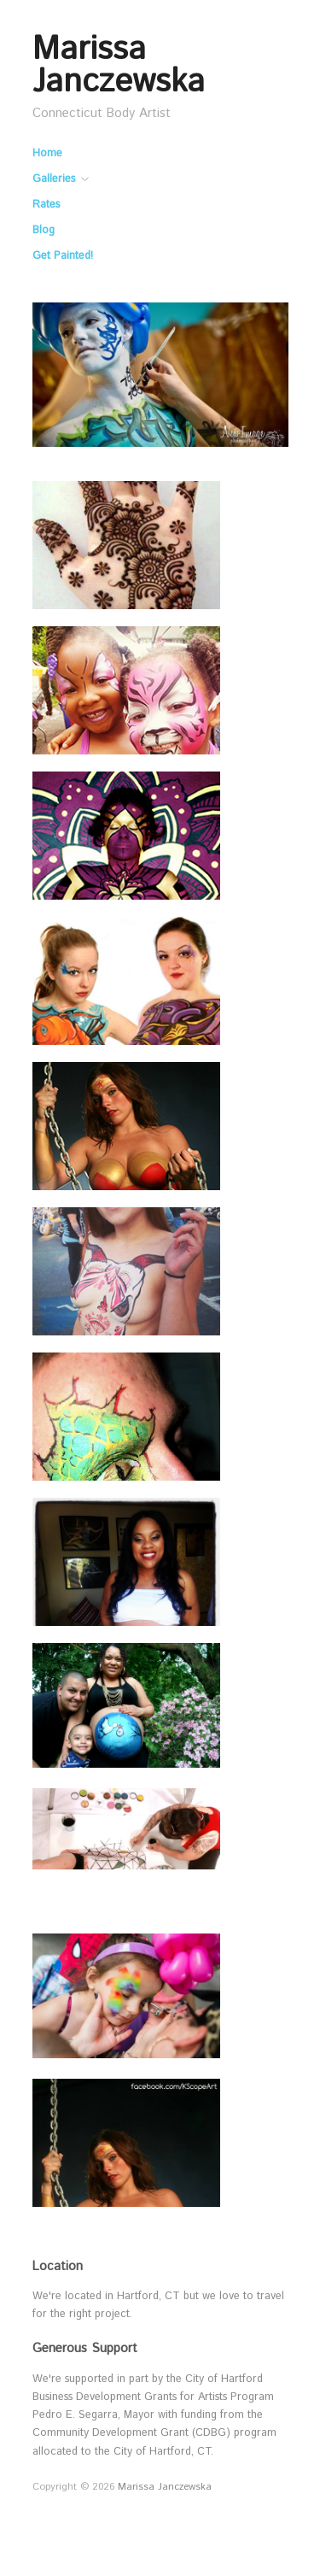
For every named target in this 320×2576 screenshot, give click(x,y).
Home (47, 154)
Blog (43, 231)
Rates (46, 205)
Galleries (53, 179)
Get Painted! (62, 256)
